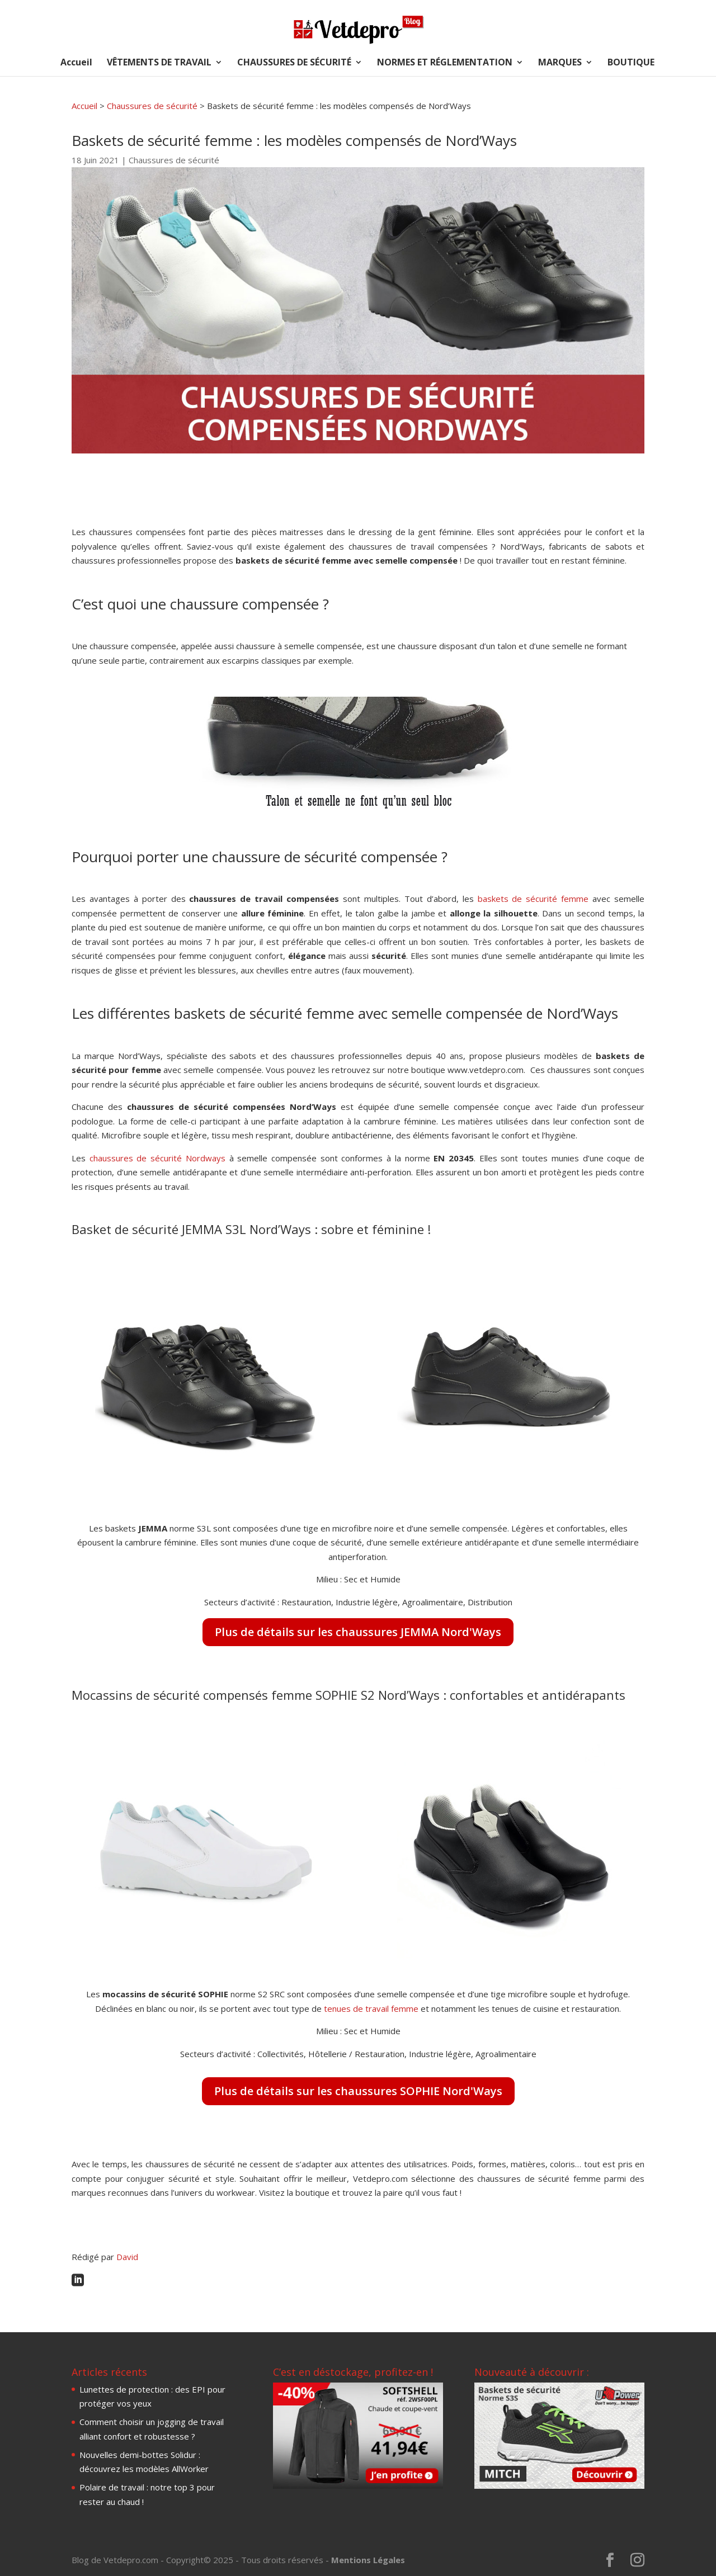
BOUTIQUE (630, 63)
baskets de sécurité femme (533, 898)
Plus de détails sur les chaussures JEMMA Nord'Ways (358, 1631)
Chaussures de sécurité (152, 105)
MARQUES (560, 63)
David (127, 2256)
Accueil (76, 63)
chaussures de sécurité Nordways (159, 1158)
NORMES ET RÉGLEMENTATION (444, 63)
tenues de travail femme (371, 2008)
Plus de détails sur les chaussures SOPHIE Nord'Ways (358, 2090)
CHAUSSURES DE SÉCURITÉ (294, 63)
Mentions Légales (368, 2559)
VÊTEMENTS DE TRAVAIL (159, 63)
